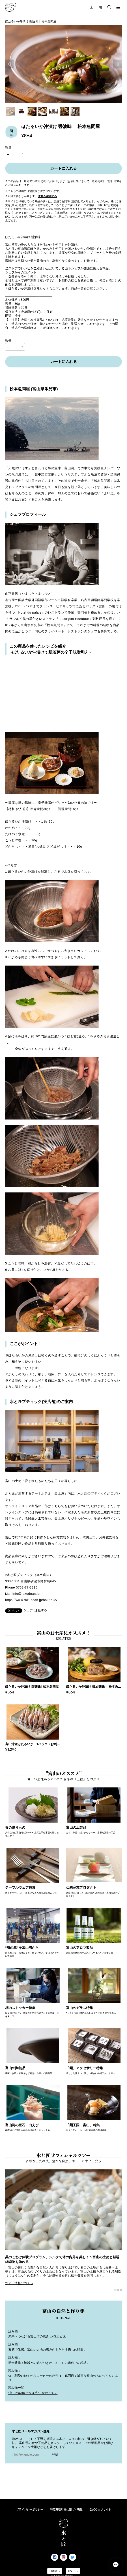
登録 (55, 2457)
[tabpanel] (63, 64)
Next (117, 64)
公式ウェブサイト (100, 2509)
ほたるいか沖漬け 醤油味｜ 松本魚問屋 (30, 21)
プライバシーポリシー (29, 2509)
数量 (8, 147)
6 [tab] (64, 111)
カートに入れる (63, 168)
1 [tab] (10, 111)
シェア (28, 1610)
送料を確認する (47, 196)
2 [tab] (21, 111)
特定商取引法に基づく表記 (66, 2509)
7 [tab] (75, 111)
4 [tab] (42, 111)
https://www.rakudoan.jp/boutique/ (31, 1600)
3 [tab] (32, 111)
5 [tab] (53, 111)
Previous (9, 64)
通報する (40, 1610)
